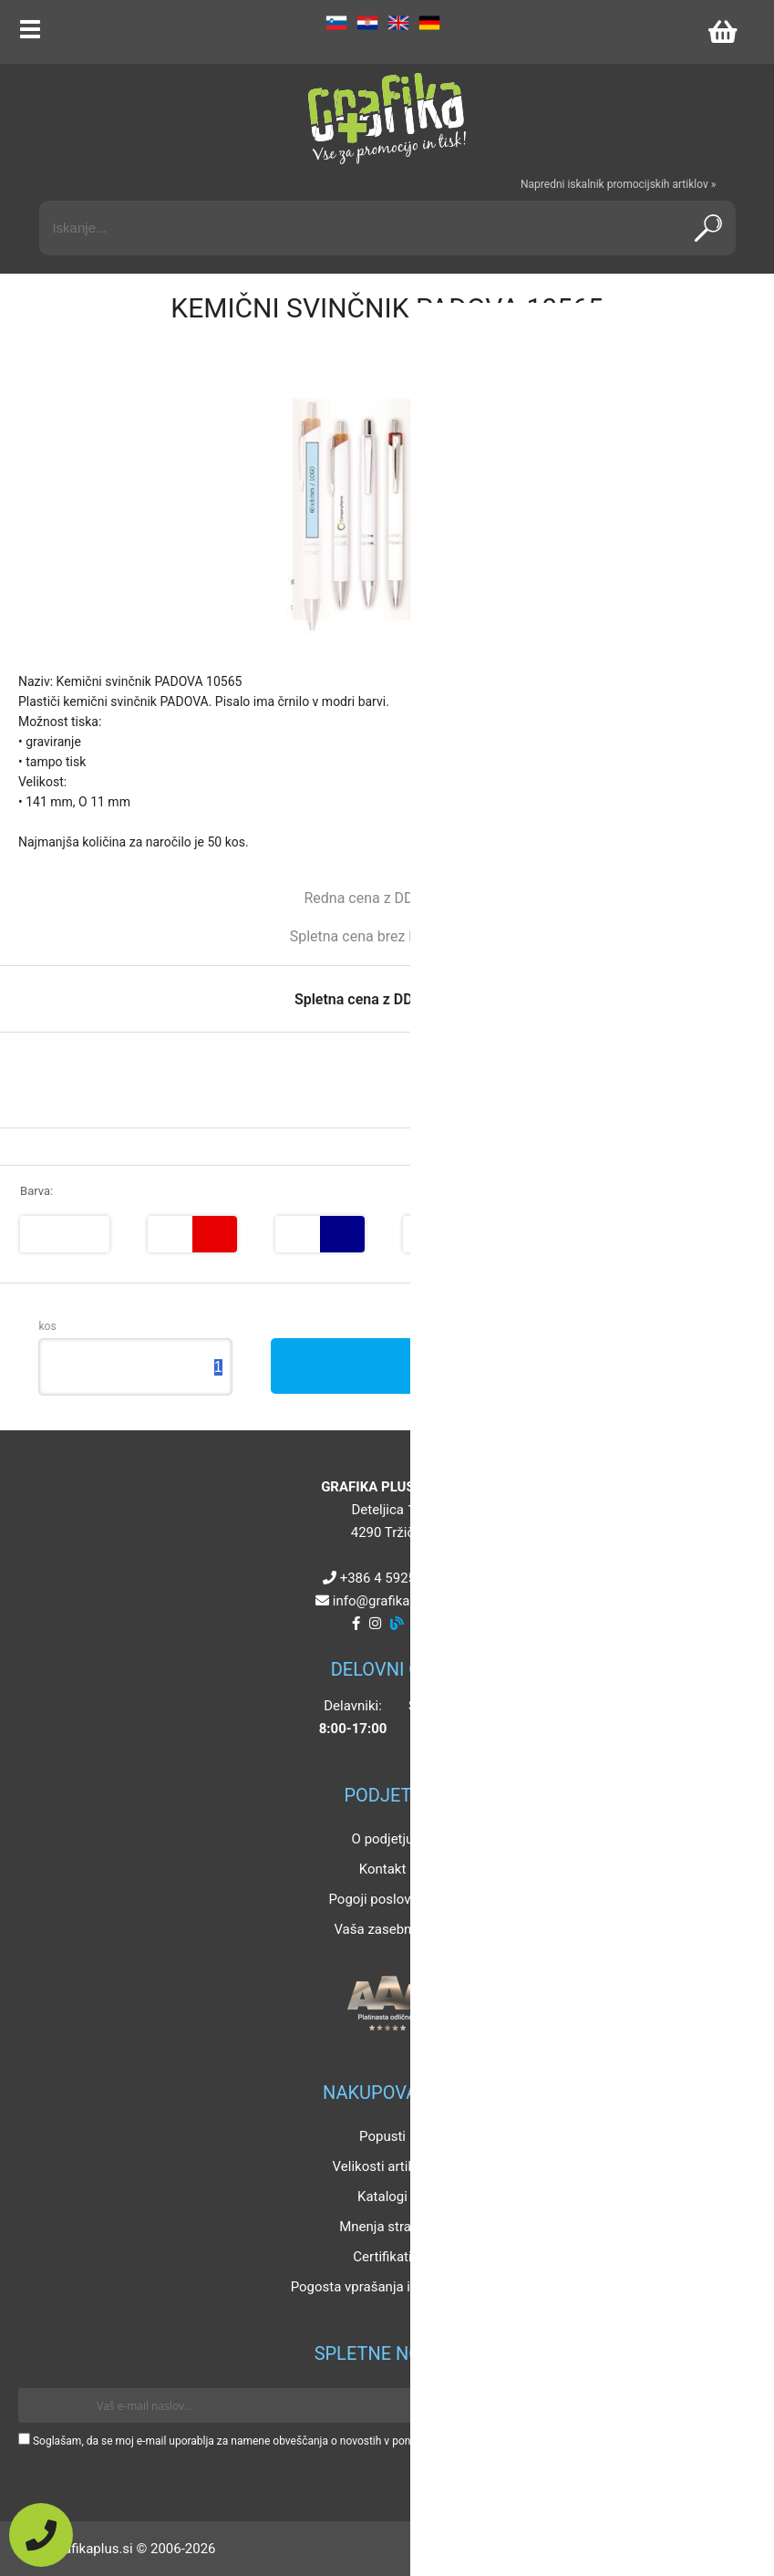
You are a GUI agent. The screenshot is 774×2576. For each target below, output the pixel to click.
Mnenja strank (382, 2226)
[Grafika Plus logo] (387, 118)
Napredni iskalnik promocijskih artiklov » (618, 184)
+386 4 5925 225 (391, 1578)
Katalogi (382, 2196)
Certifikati (382, 2257)
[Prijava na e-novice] (729, 2405)
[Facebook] (356, 1623)
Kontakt (383, 1869)
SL (336, 23)
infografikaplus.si (391, 1601)
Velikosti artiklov (383, 2166)
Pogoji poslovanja (382, 1899)
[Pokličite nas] (41, 2535)
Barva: (36, 1191)
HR (367, 23)
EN (398, 23)
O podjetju (383, 1839)
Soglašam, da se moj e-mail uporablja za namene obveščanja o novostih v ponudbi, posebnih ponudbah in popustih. (312, 2441)
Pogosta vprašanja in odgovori (383, 2287)
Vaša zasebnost (382, 1929)
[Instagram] (375, 1623)
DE (429, 23)
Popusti (382, 2136)
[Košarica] (722, 32)
